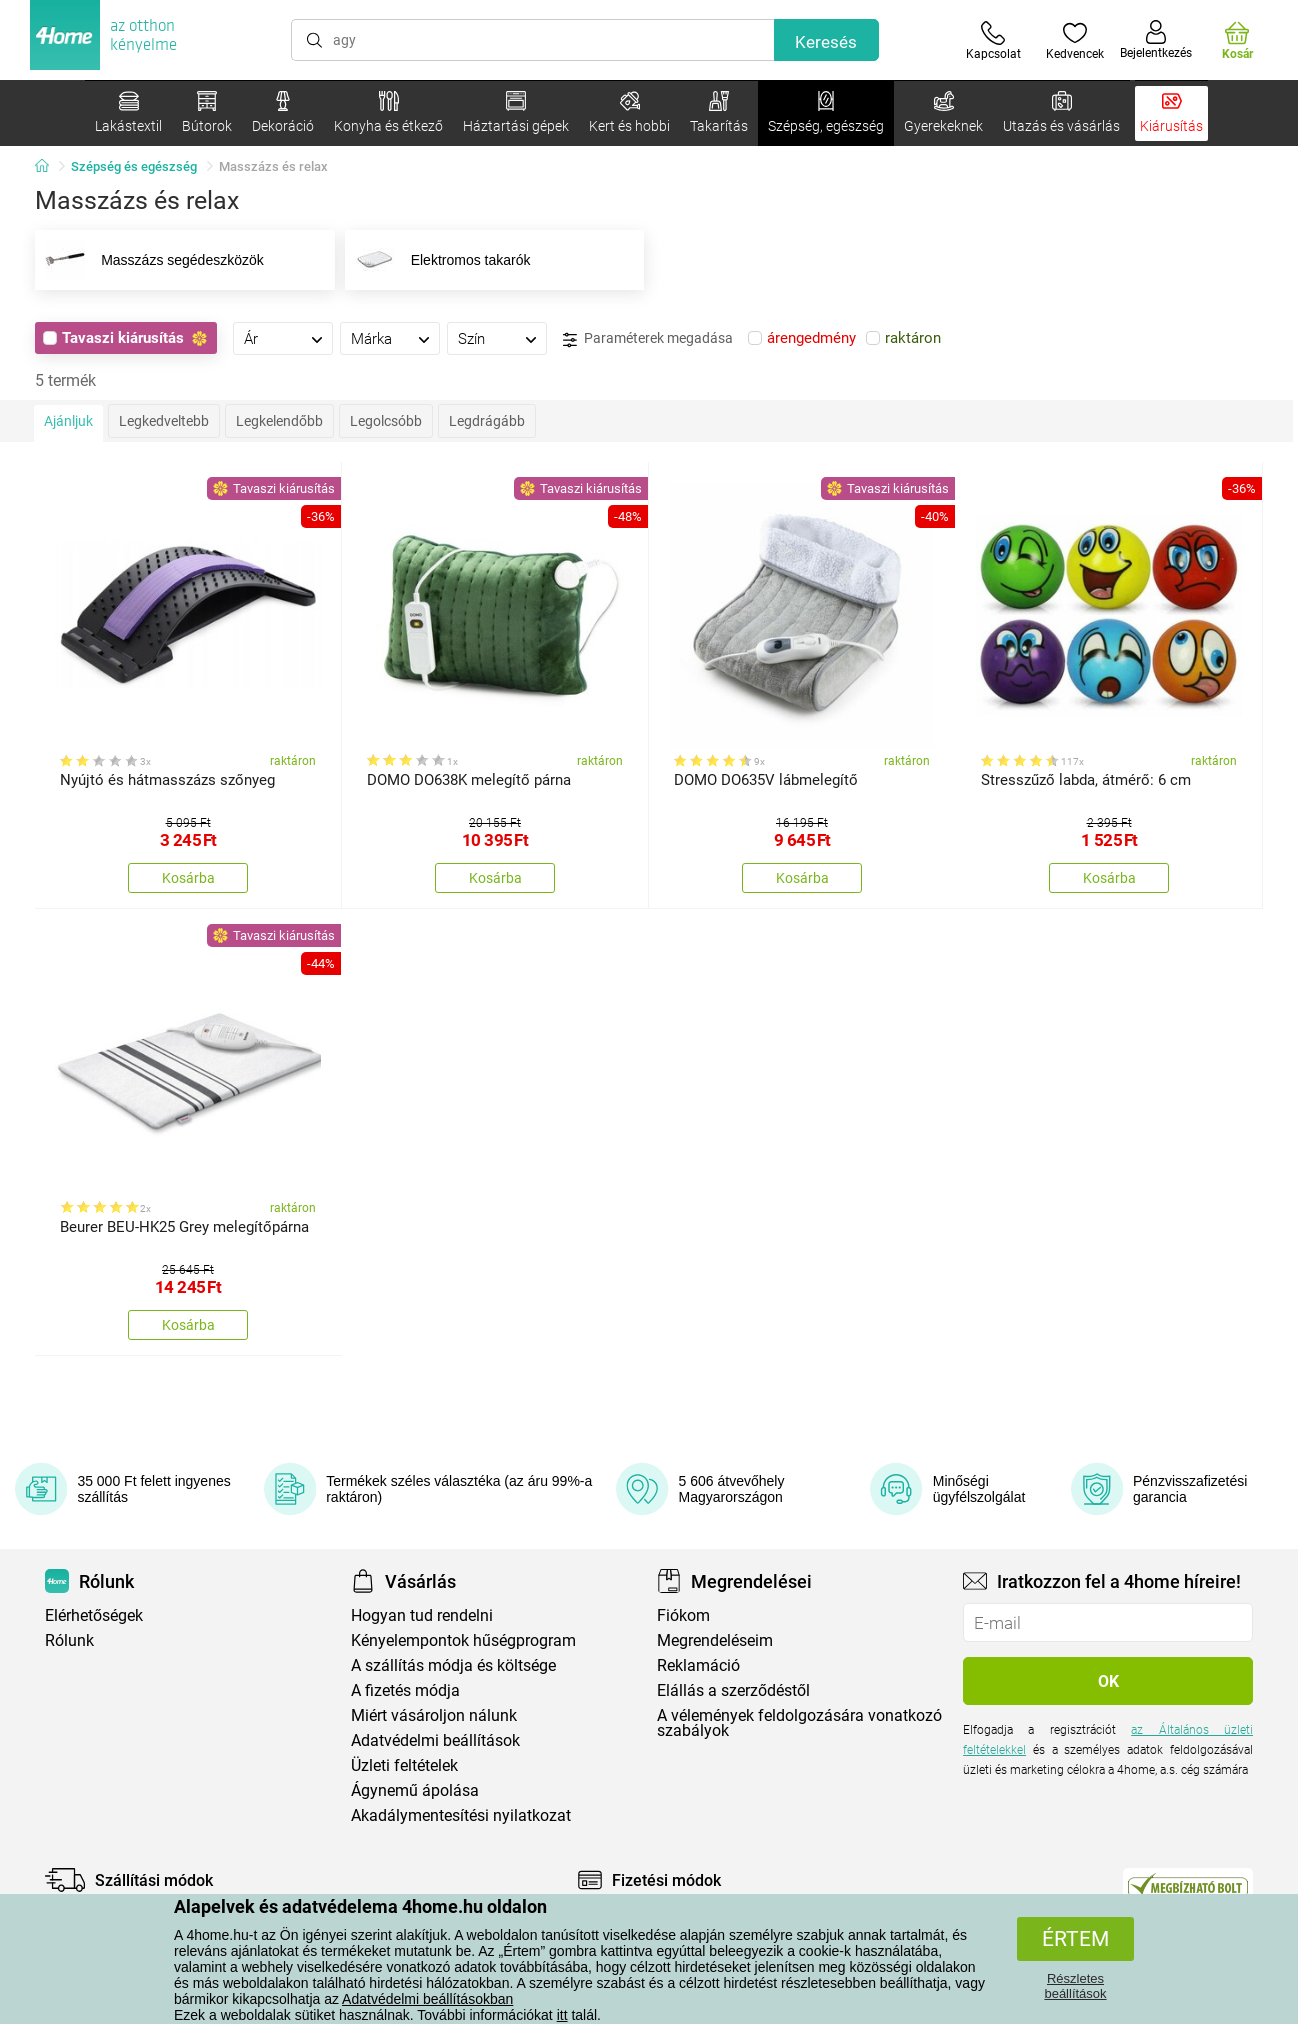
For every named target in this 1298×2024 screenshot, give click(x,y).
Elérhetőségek (94, 1615)
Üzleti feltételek (404, 1765)
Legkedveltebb (164, 421)
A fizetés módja (405, 1690)
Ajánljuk (68, 421)
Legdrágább (487, 421)
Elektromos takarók (440, 260)
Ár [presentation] (251, 339)
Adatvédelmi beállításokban (427, 1999)
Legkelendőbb (279, 421)
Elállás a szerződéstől (733, 1690)
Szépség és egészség (134, 166)
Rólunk (69, 1640)
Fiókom (683, 1615)
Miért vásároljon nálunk (434, 1715)
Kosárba (188, 878)
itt (562, 2015)
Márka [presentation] (371, 339)
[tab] (283, 338)
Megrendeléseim (715, 1640)
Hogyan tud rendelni (422, 1615)
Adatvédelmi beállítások (435, 1740)
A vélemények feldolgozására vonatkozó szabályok (799, 1723)
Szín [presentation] (471, 339)
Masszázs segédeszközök (151, 260)
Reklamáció (698, 1665)
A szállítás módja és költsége (453, 1665)
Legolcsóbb (386, 421)
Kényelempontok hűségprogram (463, 1640)
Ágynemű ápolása (415, 1790)
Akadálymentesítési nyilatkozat (461, 1815)
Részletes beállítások (1075, 1986)
